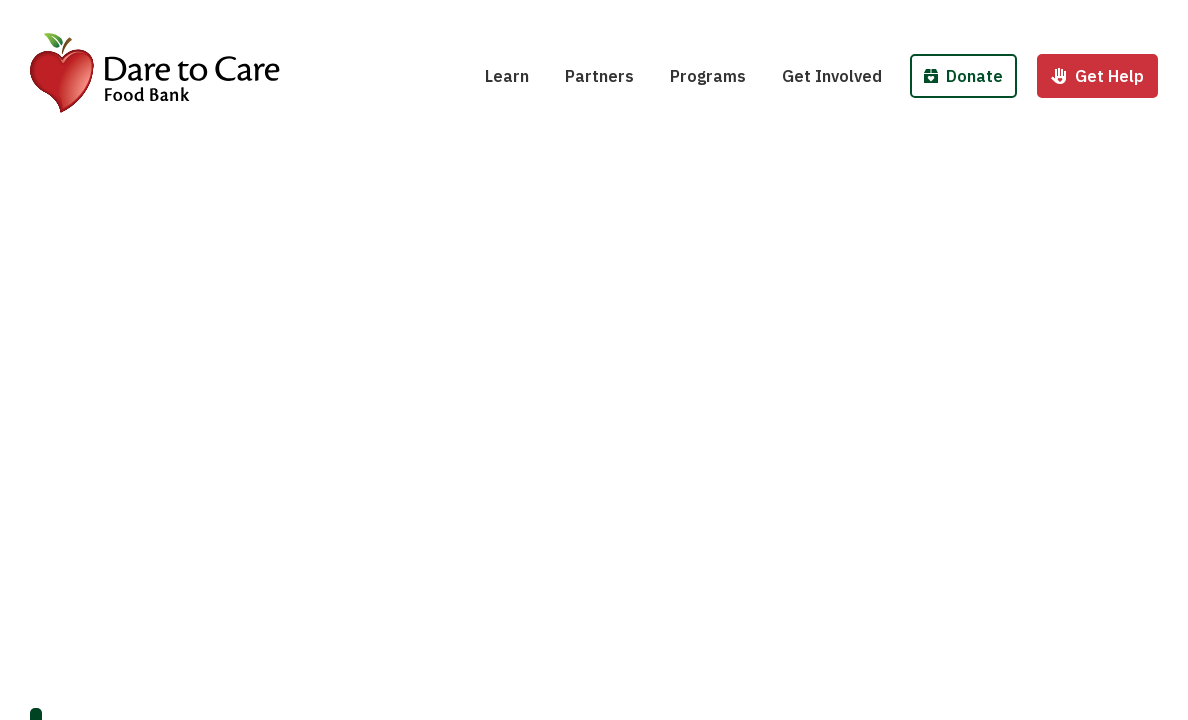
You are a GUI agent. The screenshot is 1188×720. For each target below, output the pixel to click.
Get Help (1097, 76)
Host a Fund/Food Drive (885, 18)
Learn (507, 76)
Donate (963, 76)
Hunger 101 (541, 18)
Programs (708, 76)
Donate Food (980, 18)
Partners (599, 76)
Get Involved (832, 76)
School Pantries (743, 18)
